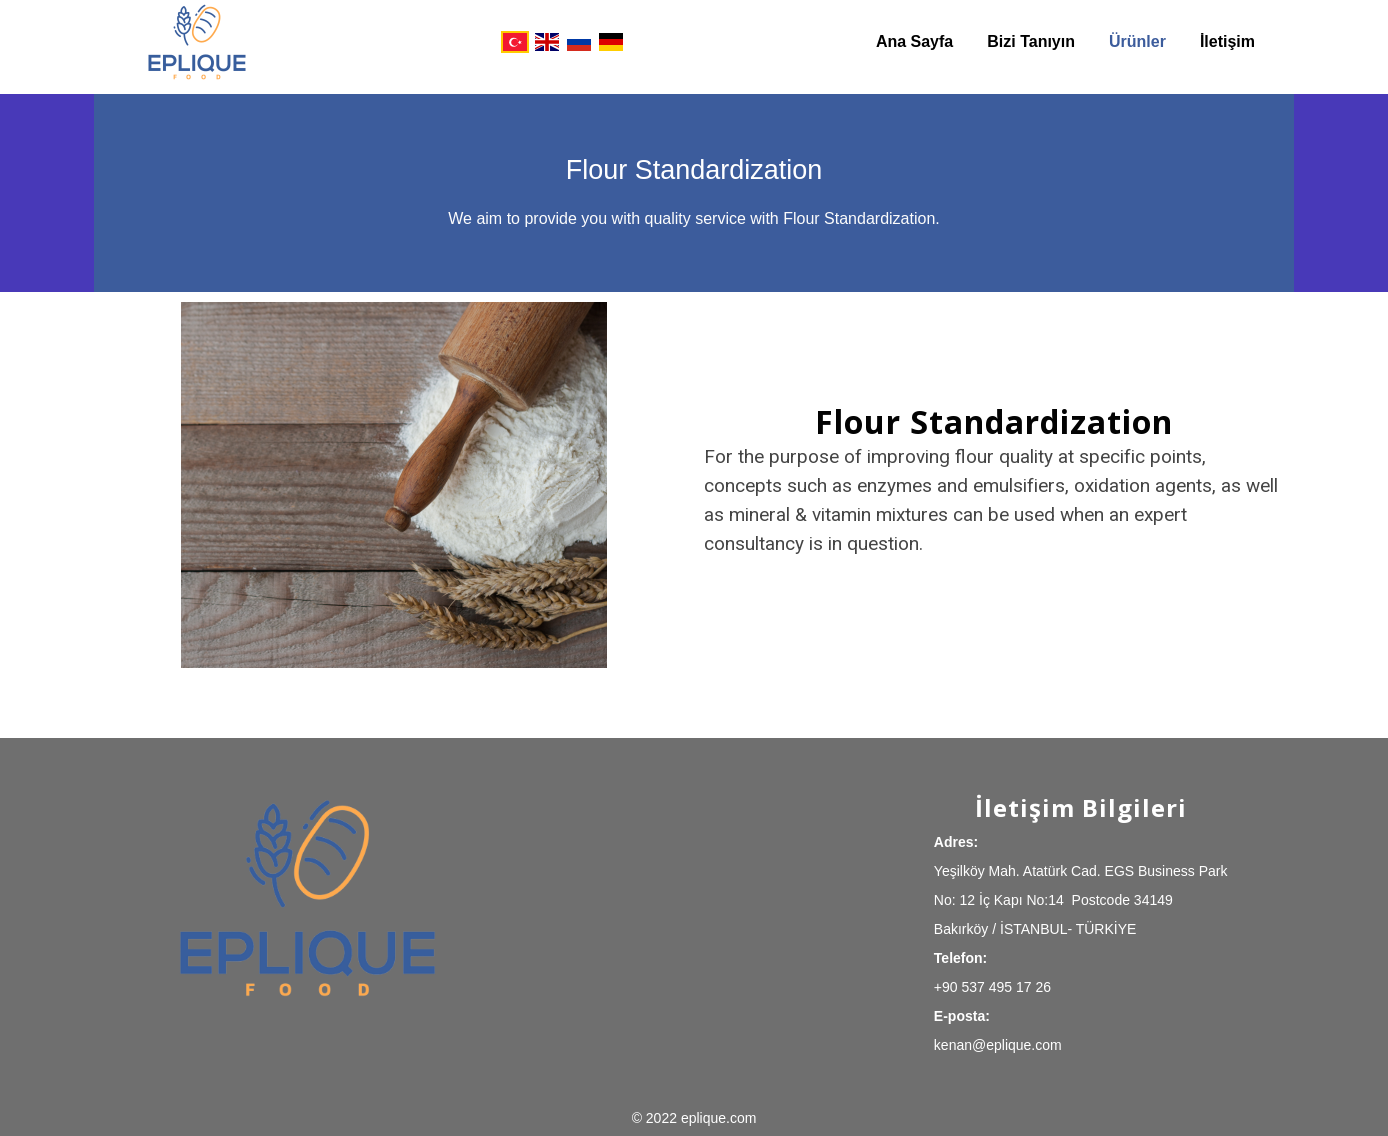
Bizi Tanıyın (1031, 41)
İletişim (1227, 41)
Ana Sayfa (914, 41)
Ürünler (1137, 41)
